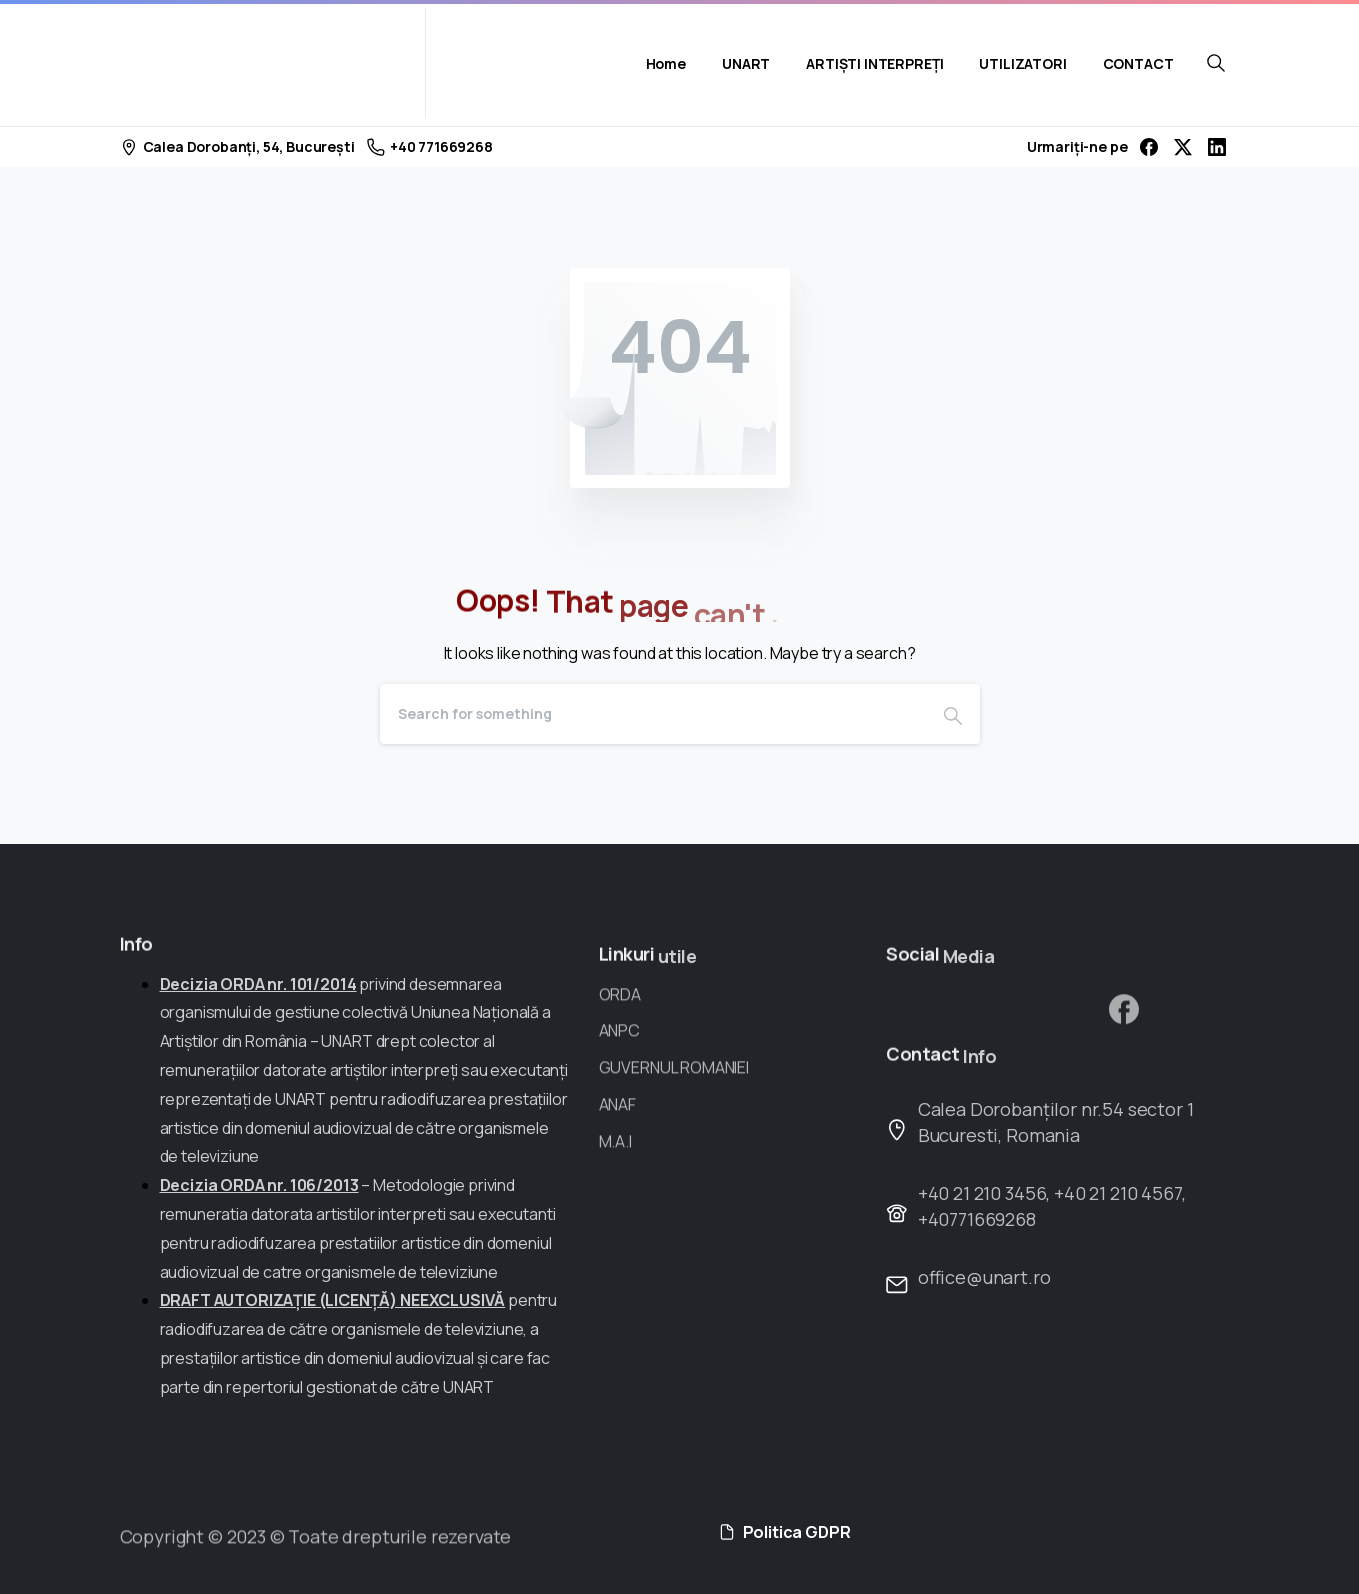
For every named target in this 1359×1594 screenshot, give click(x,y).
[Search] (653, 714)
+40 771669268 (430, 146)
